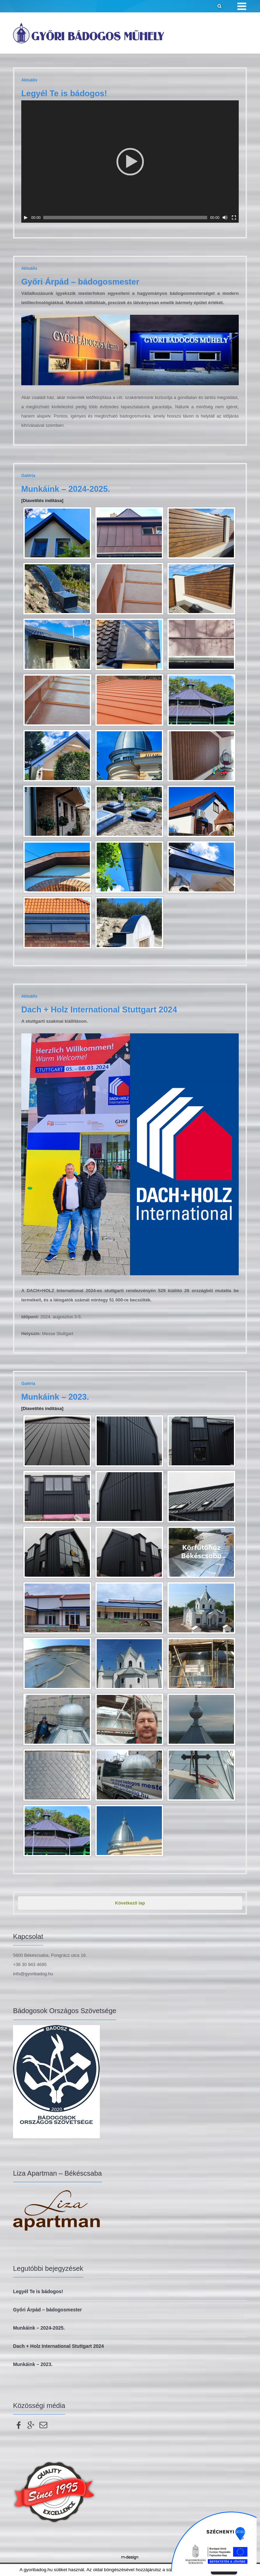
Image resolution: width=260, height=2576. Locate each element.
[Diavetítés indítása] (42, 500)
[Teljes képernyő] (234, 217)
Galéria (28, 475)
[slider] (125, 217)
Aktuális (29, 80)
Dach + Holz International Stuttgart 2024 (99, 1009)
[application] (130, 161)
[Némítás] (225, 217)
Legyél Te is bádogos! (64, 93)
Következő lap (130, 1903)
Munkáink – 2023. (55, 1396)
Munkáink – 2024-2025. (65, 488)
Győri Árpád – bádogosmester (80, 281)
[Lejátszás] (25, 217)
